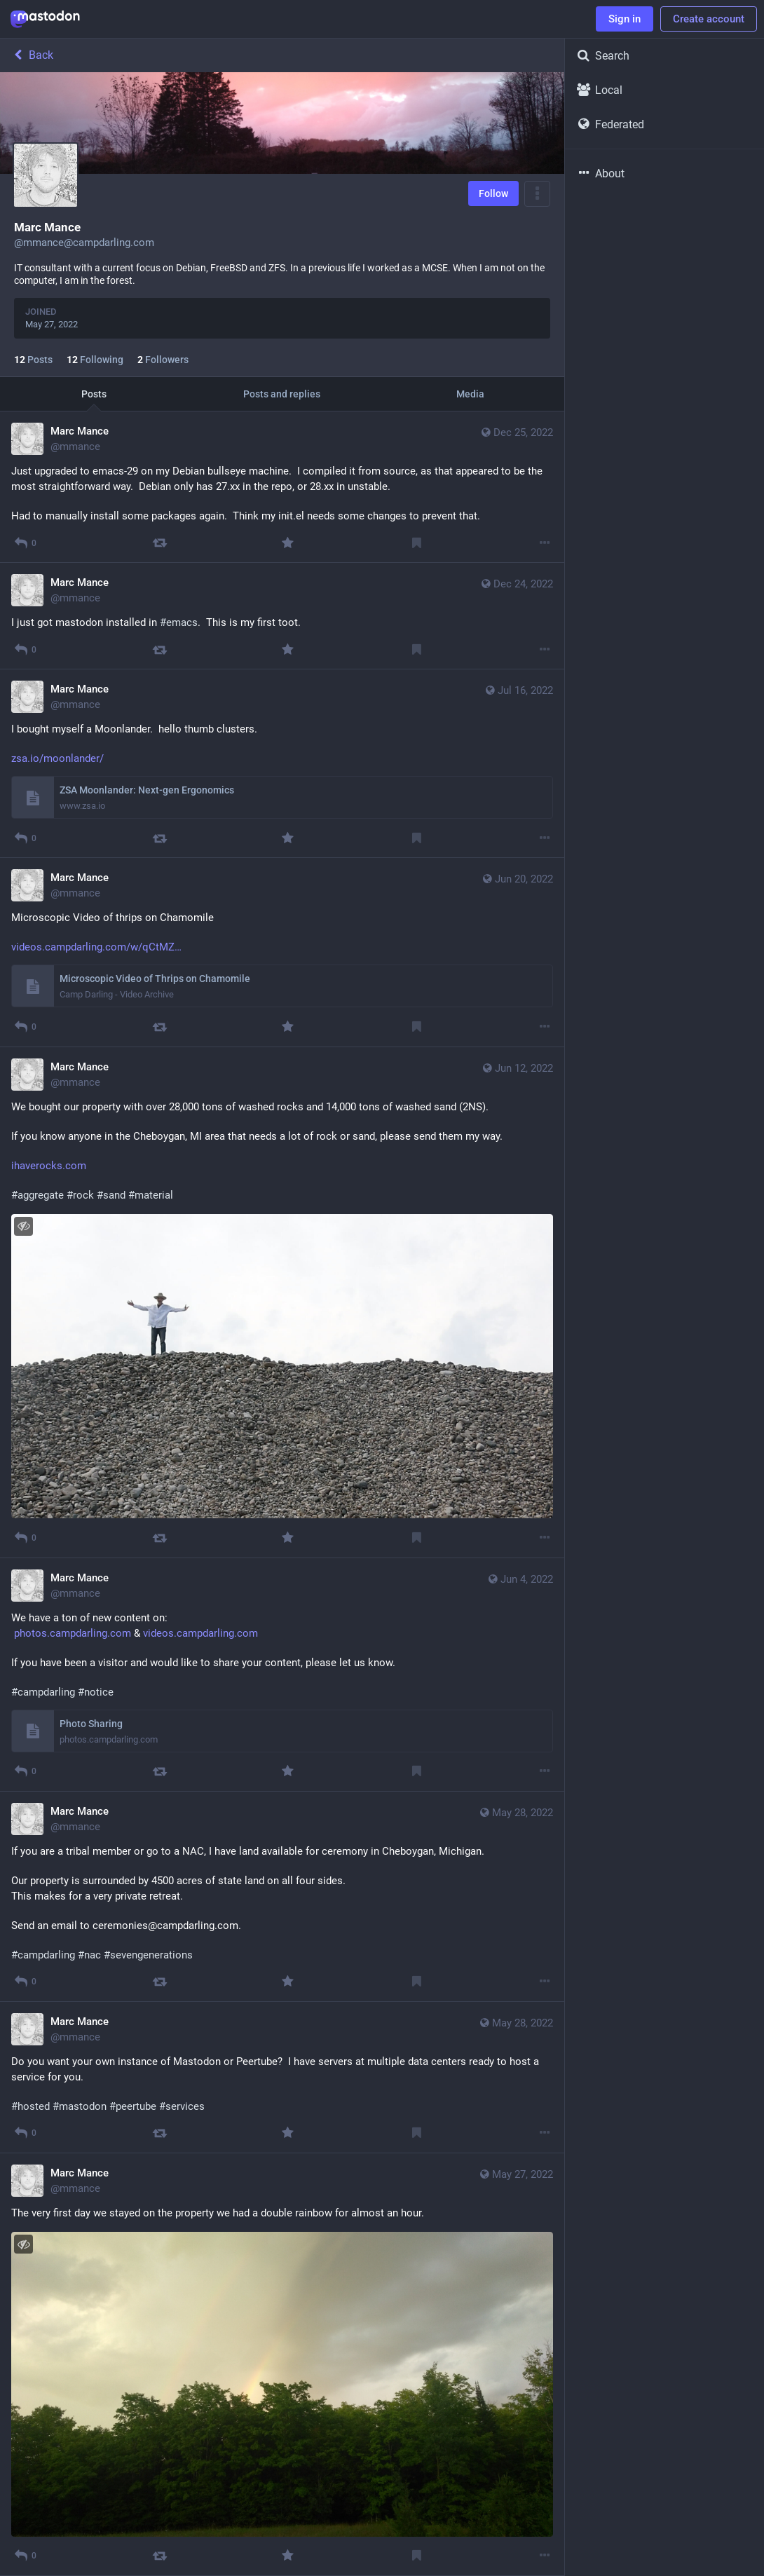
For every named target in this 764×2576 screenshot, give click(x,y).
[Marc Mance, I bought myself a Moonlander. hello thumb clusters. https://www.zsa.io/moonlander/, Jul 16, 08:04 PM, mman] (282, 763)
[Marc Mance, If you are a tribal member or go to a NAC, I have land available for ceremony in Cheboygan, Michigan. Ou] (282, 1897)
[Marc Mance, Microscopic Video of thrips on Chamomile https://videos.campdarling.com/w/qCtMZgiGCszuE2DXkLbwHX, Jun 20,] (282, 952)
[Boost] (159, 543)
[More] (545, 543)
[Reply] (25, 543)
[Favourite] (288, 543)
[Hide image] (23, 1226)
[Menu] (537, 194)
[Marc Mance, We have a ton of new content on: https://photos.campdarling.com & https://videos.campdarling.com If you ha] (282, 1675)
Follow (493, 193)
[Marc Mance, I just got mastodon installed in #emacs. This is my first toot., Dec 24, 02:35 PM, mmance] (282, 616)
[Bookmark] (417, 543)
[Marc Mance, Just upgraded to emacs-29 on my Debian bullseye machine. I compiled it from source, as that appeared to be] (282, 487)
